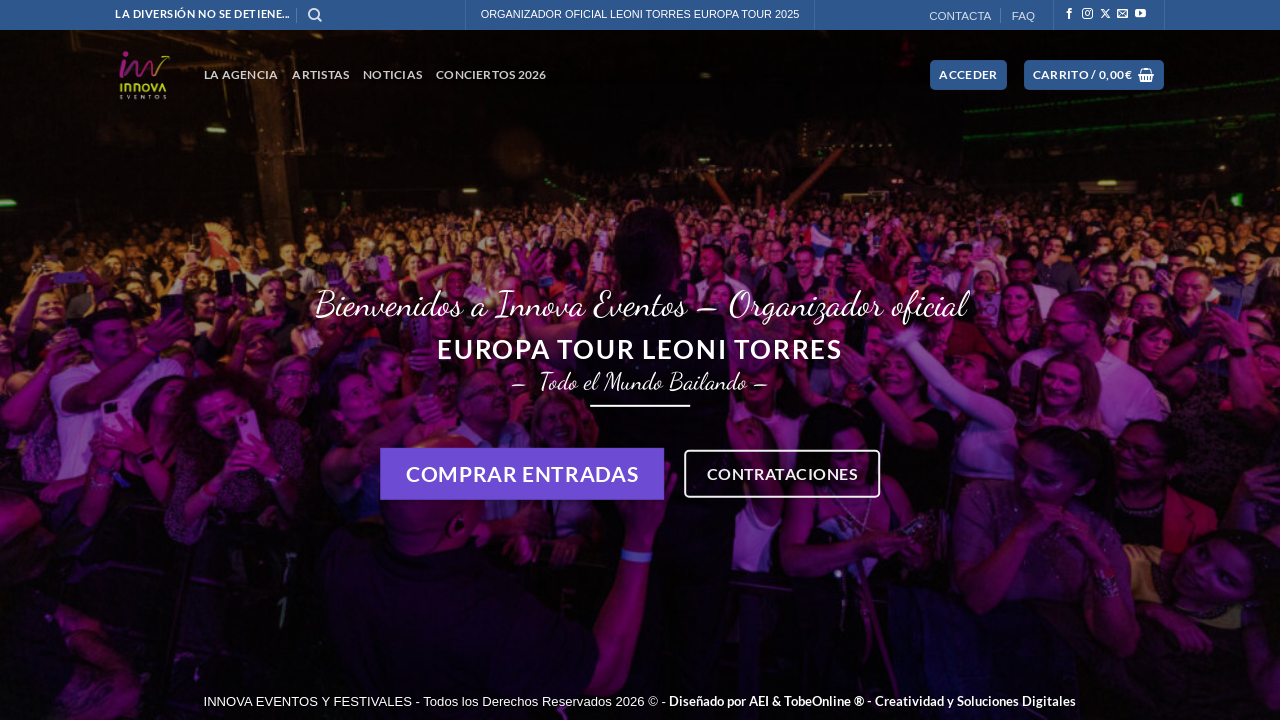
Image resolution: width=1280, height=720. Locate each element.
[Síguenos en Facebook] (1069, 14)
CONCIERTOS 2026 (491, 74)
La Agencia (241, 74)
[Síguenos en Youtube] (1140, 14)
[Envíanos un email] (1122, 14)
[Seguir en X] (1105, 14)
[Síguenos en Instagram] (1087, 14)
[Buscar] (315, 15)
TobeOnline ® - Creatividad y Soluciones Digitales (930, 701)
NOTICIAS (392, 74)
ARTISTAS (320, 74)
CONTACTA (960, 15)
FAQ (1023, 15)
